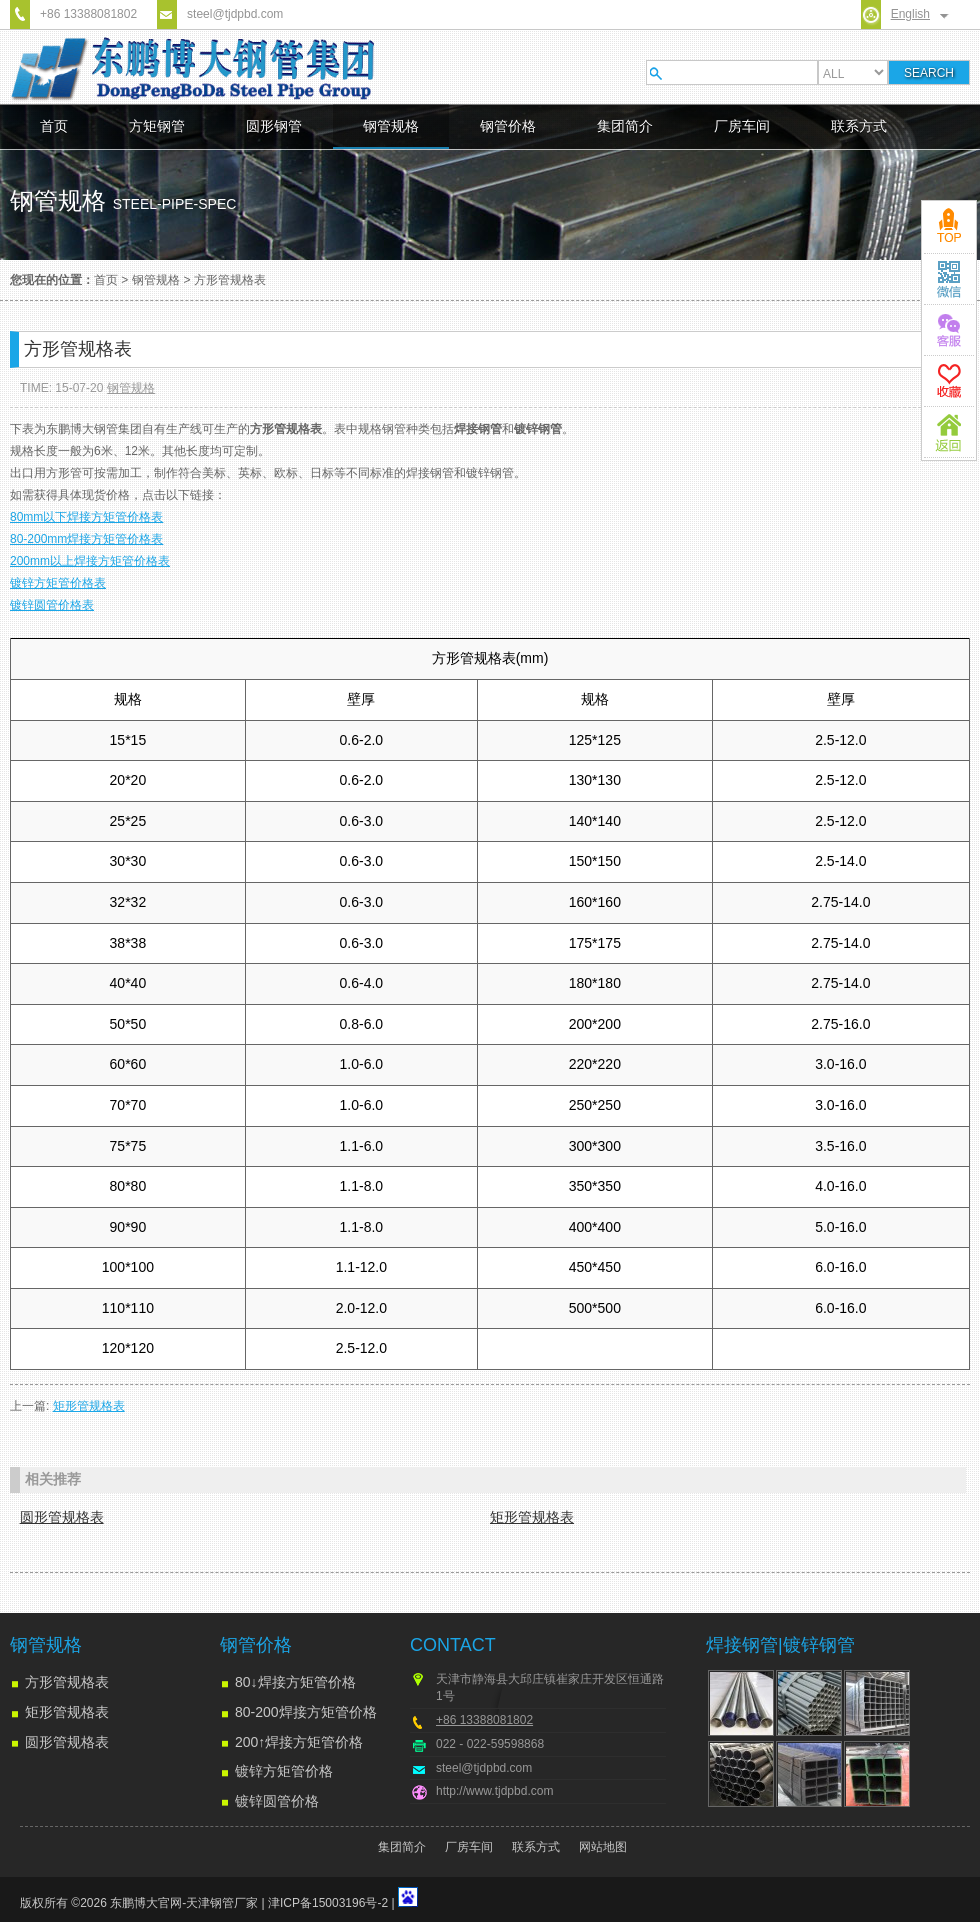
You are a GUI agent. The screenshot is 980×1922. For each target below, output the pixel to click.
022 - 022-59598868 (490, 1744)
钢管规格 (391, 126)
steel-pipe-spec (175, 204)
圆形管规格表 (62, 1517)
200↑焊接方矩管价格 (299, 1742)
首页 (54, 126)
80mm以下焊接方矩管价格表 (86, 517)
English (910, 14)
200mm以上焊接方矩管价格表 (90, 561)
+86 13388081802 (88, 14)
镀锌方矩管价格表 (58, 583)
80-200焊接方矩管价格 (306, 1712)
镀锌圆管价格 (277, 1801)
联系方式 (859, 126)
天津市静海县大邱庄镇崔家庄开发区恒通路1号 (550, 1687)
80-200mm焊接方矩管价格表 (86, 539)
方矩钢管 (157, 126)
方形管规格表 (230, 280)
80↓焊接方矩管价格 (295, 1682)
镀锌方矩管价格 (284, 1771)
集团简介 (625, 126)
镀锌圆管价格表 (52, 605)
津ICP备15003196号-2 (328, 1903)
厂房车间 (742, 126)
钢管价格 (508, 126)
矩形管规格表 (89, 1406)
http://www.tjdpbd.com (494, 1791)
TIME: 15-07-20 (61, 388)
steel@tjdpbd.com (235, 14)
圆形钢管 (274, 126)
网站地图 (603, 1847)
